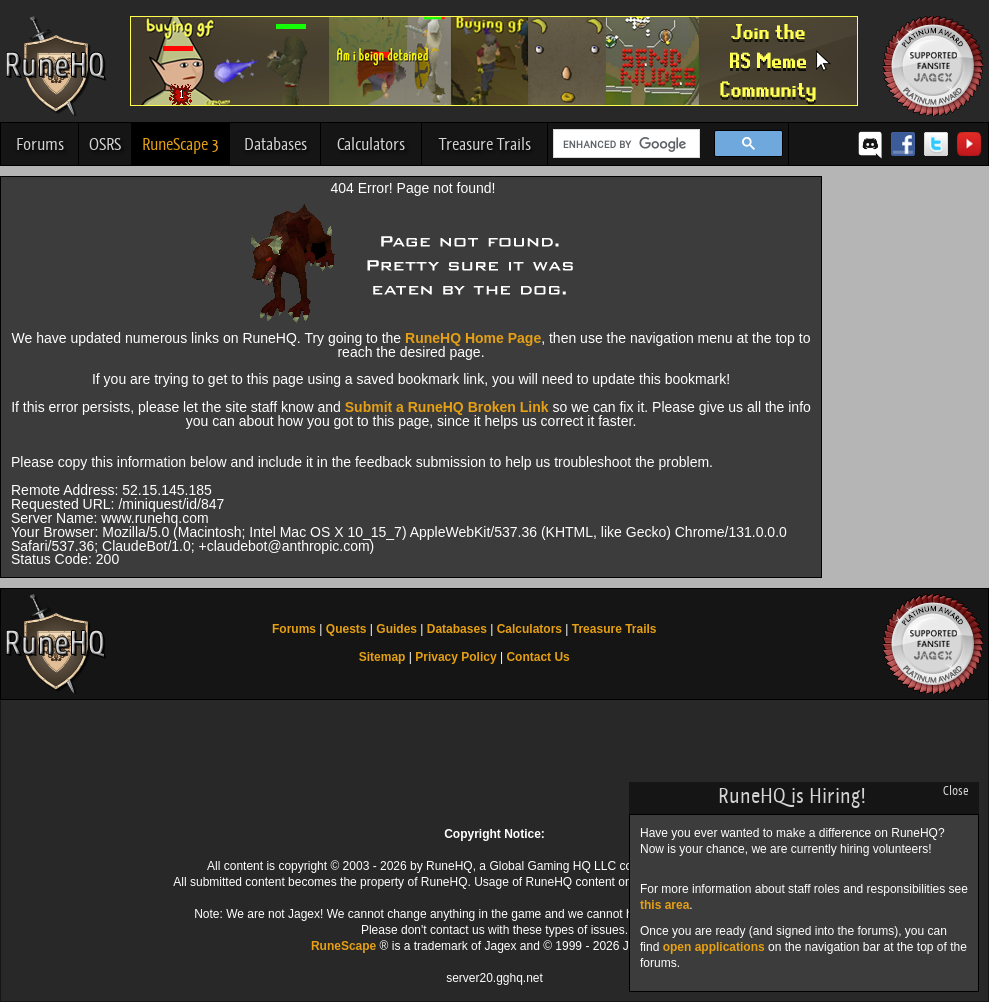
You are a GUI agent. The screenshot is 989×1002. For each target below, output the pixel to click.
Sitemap (382, 657)
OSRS (105, 144)
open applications (714, 947)
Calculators (371, 144)
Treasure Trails (485, 144)
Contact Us (537, 657)
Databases (275, 144)
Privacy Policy (455, 657)
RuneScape (343, 946)
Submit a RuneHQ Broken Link (447, 407)
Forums (40, 144)
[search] (624, 144)
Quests (346, 629)
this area (664, 905)
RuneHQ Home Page (473, 338)
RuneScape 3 (180, 144)
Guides (396, 629)
